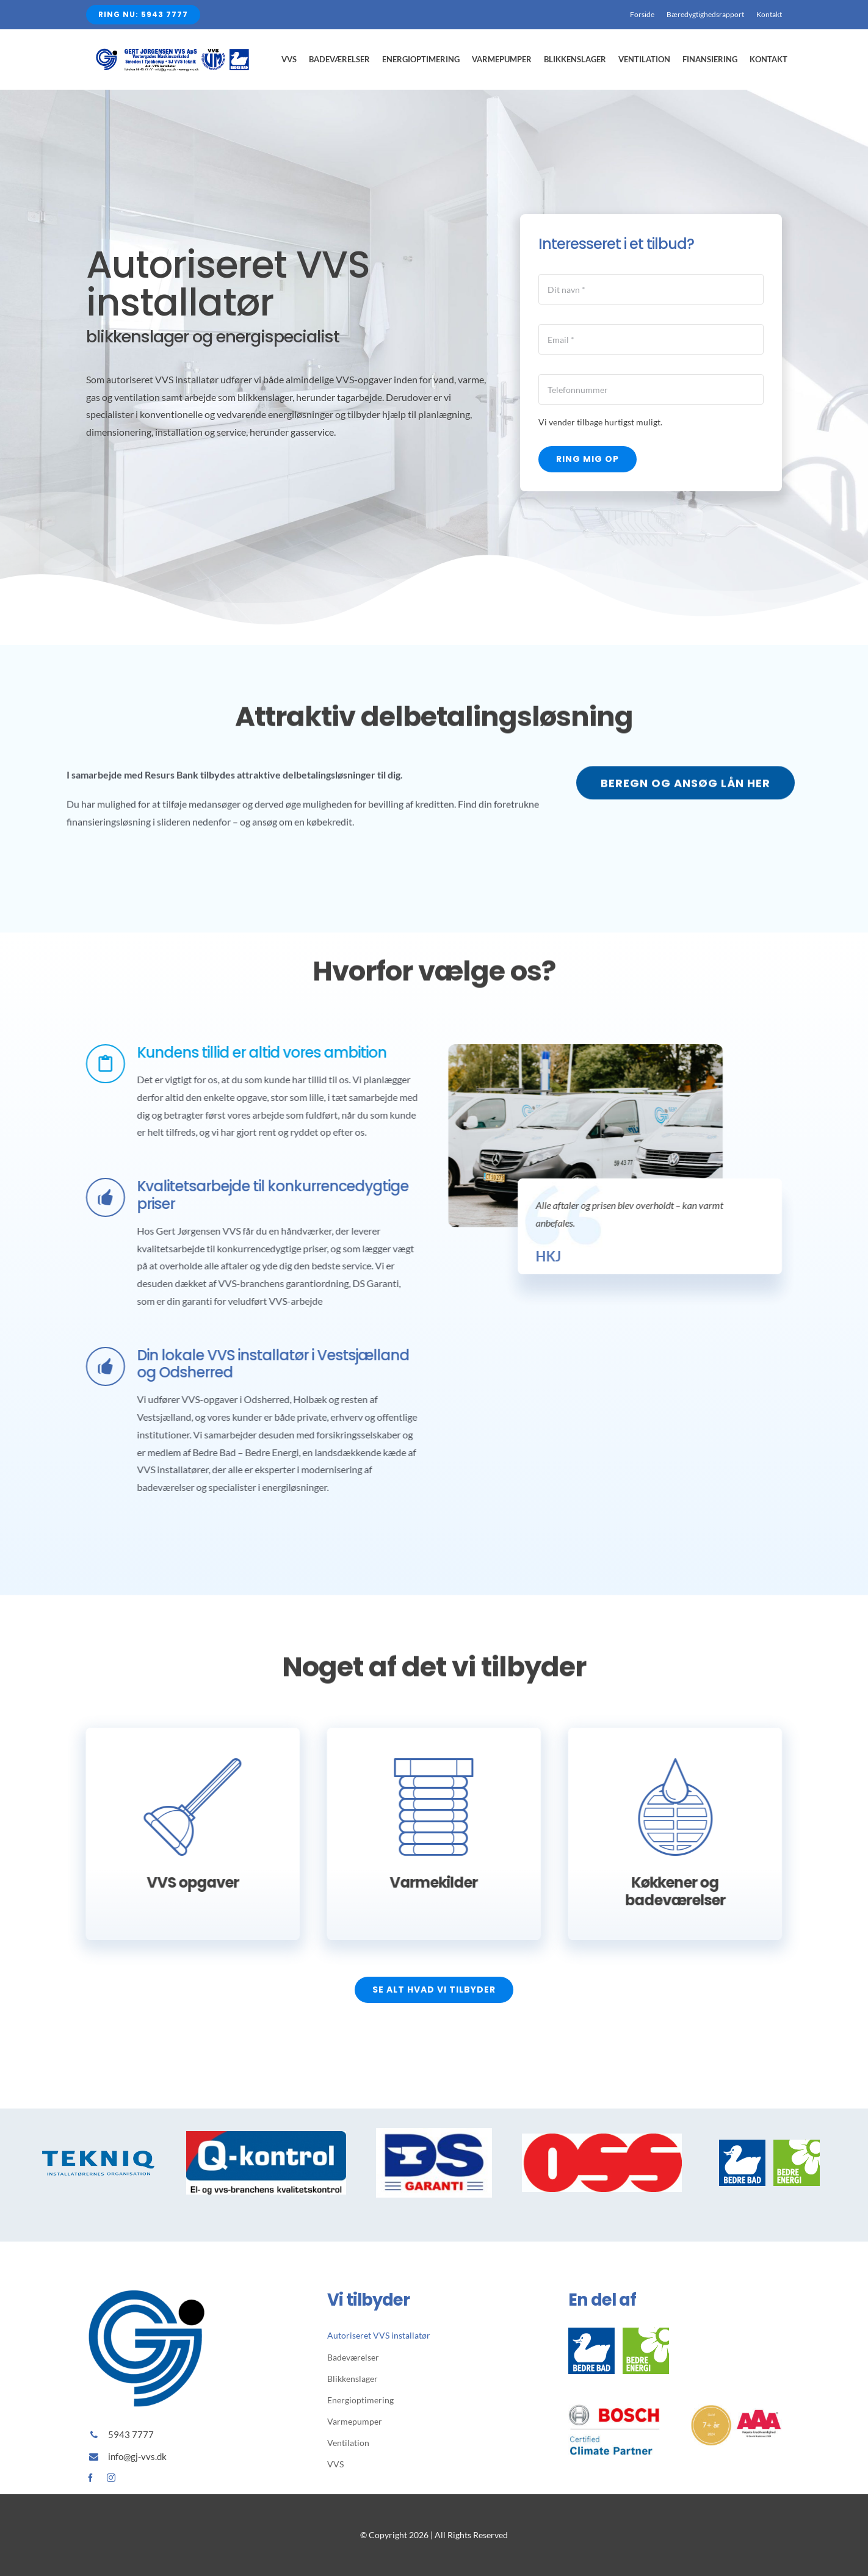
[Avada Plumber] (172, 53)
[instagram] (111, 2477)
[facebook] (90, 2477)
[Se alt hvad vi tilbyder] (434, 1990)
